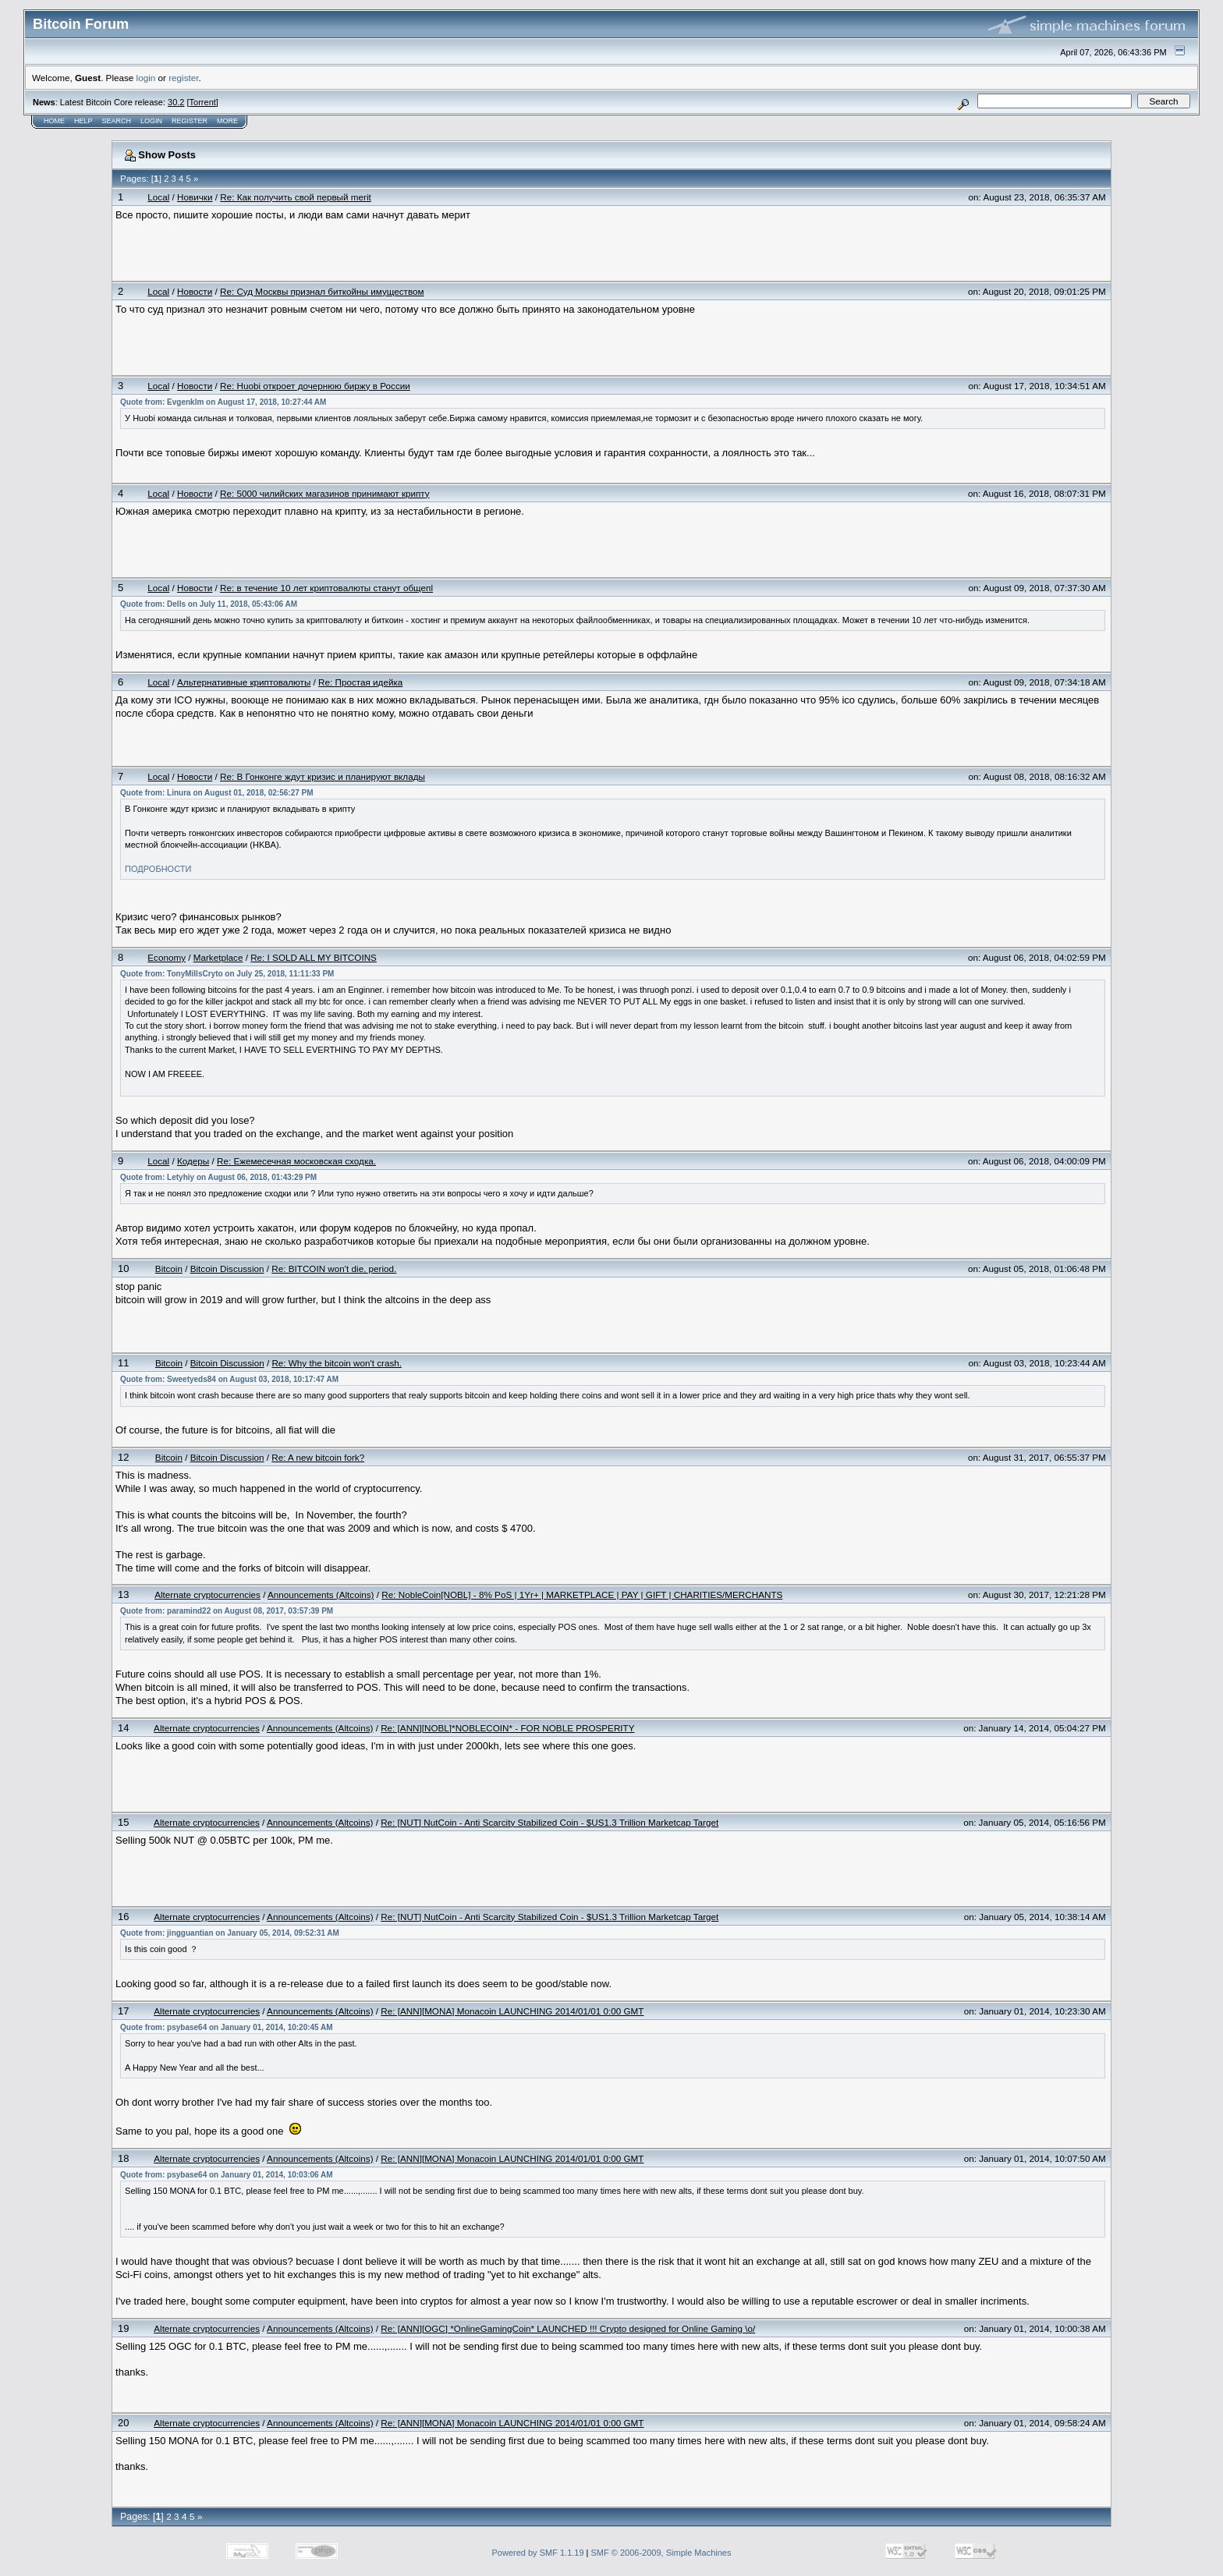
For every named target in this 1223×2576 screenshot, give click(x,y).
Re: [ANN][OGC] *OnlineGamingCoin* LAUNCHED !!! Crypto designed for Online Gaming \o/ (568, 2328)
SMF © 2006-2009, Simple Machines (661, 2552)
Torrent (203, 102)
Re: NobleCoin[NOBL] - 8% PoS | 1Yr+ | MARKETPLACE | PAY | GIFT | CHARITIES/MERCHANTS (581, 1594)
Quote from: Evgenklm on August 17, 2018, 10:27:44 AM (223, 402)
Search (117, 121)
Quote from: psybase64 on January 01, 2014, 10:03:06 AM (226, 2174)
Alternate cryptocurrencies (207, 1594)
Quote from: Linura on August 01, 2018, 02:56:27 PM (216, 792)
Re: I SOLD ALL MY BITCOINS (313, 957)
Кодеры (193, 1161)
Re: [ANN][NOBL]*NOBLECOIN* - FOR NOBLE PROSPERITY (507, 1728)
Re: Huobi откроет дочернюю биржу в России (315, 386)
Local (158, 197)
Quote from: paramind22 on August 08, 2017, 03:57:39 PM (226, 1611)
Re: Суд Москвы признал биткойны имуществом (322, 291)
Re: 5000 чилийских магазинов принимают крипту (325, 493)
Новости (194, 291)
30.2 (176, 102)
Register (189, 121)
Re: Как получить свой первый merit (295, 197)
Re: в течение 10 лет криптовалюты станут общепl (326, 588)
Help (83, 121)
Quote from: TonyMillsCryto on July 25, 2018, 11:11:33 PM (227, 973)
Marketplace (218, 957)
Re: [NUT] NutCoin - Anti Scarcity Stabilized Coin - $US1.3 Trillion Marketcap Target (549, 1822)
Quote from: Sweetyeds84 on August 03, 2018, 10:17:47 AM (229, 1379)
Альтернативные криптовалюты (243, 682)
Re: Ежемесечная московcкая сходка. (296, 1161)
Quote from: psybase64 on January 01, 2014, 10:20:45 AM (226, 2027)
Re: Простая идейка (360, 682)
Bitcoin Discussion (227, 1268)
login (146, 78)
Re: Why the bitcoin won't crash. (336, 1363)
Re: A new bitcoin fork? (317, 1457)
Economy (166, 957)
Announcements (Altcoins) (321, 1594)
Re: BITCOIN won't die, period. (333, 1268)
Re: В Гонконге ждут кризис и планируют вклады (322, 776)
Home (54, 121)
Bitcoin (169, 1268)
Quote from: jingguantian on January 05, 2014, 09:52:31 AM (229, 1933)
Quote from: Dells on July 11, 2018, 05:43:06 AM (208, 604)
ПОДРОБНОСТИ (158, 868)
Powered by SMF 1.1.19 (538, 2552)
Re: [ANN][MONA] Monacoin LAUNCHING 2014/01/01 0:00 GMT (512, 2011)
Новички (194, 197)
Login (151, 121)
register (183, 78)
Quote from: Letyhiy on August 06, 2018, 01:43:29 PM (218, 1177)
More (227, 121)
